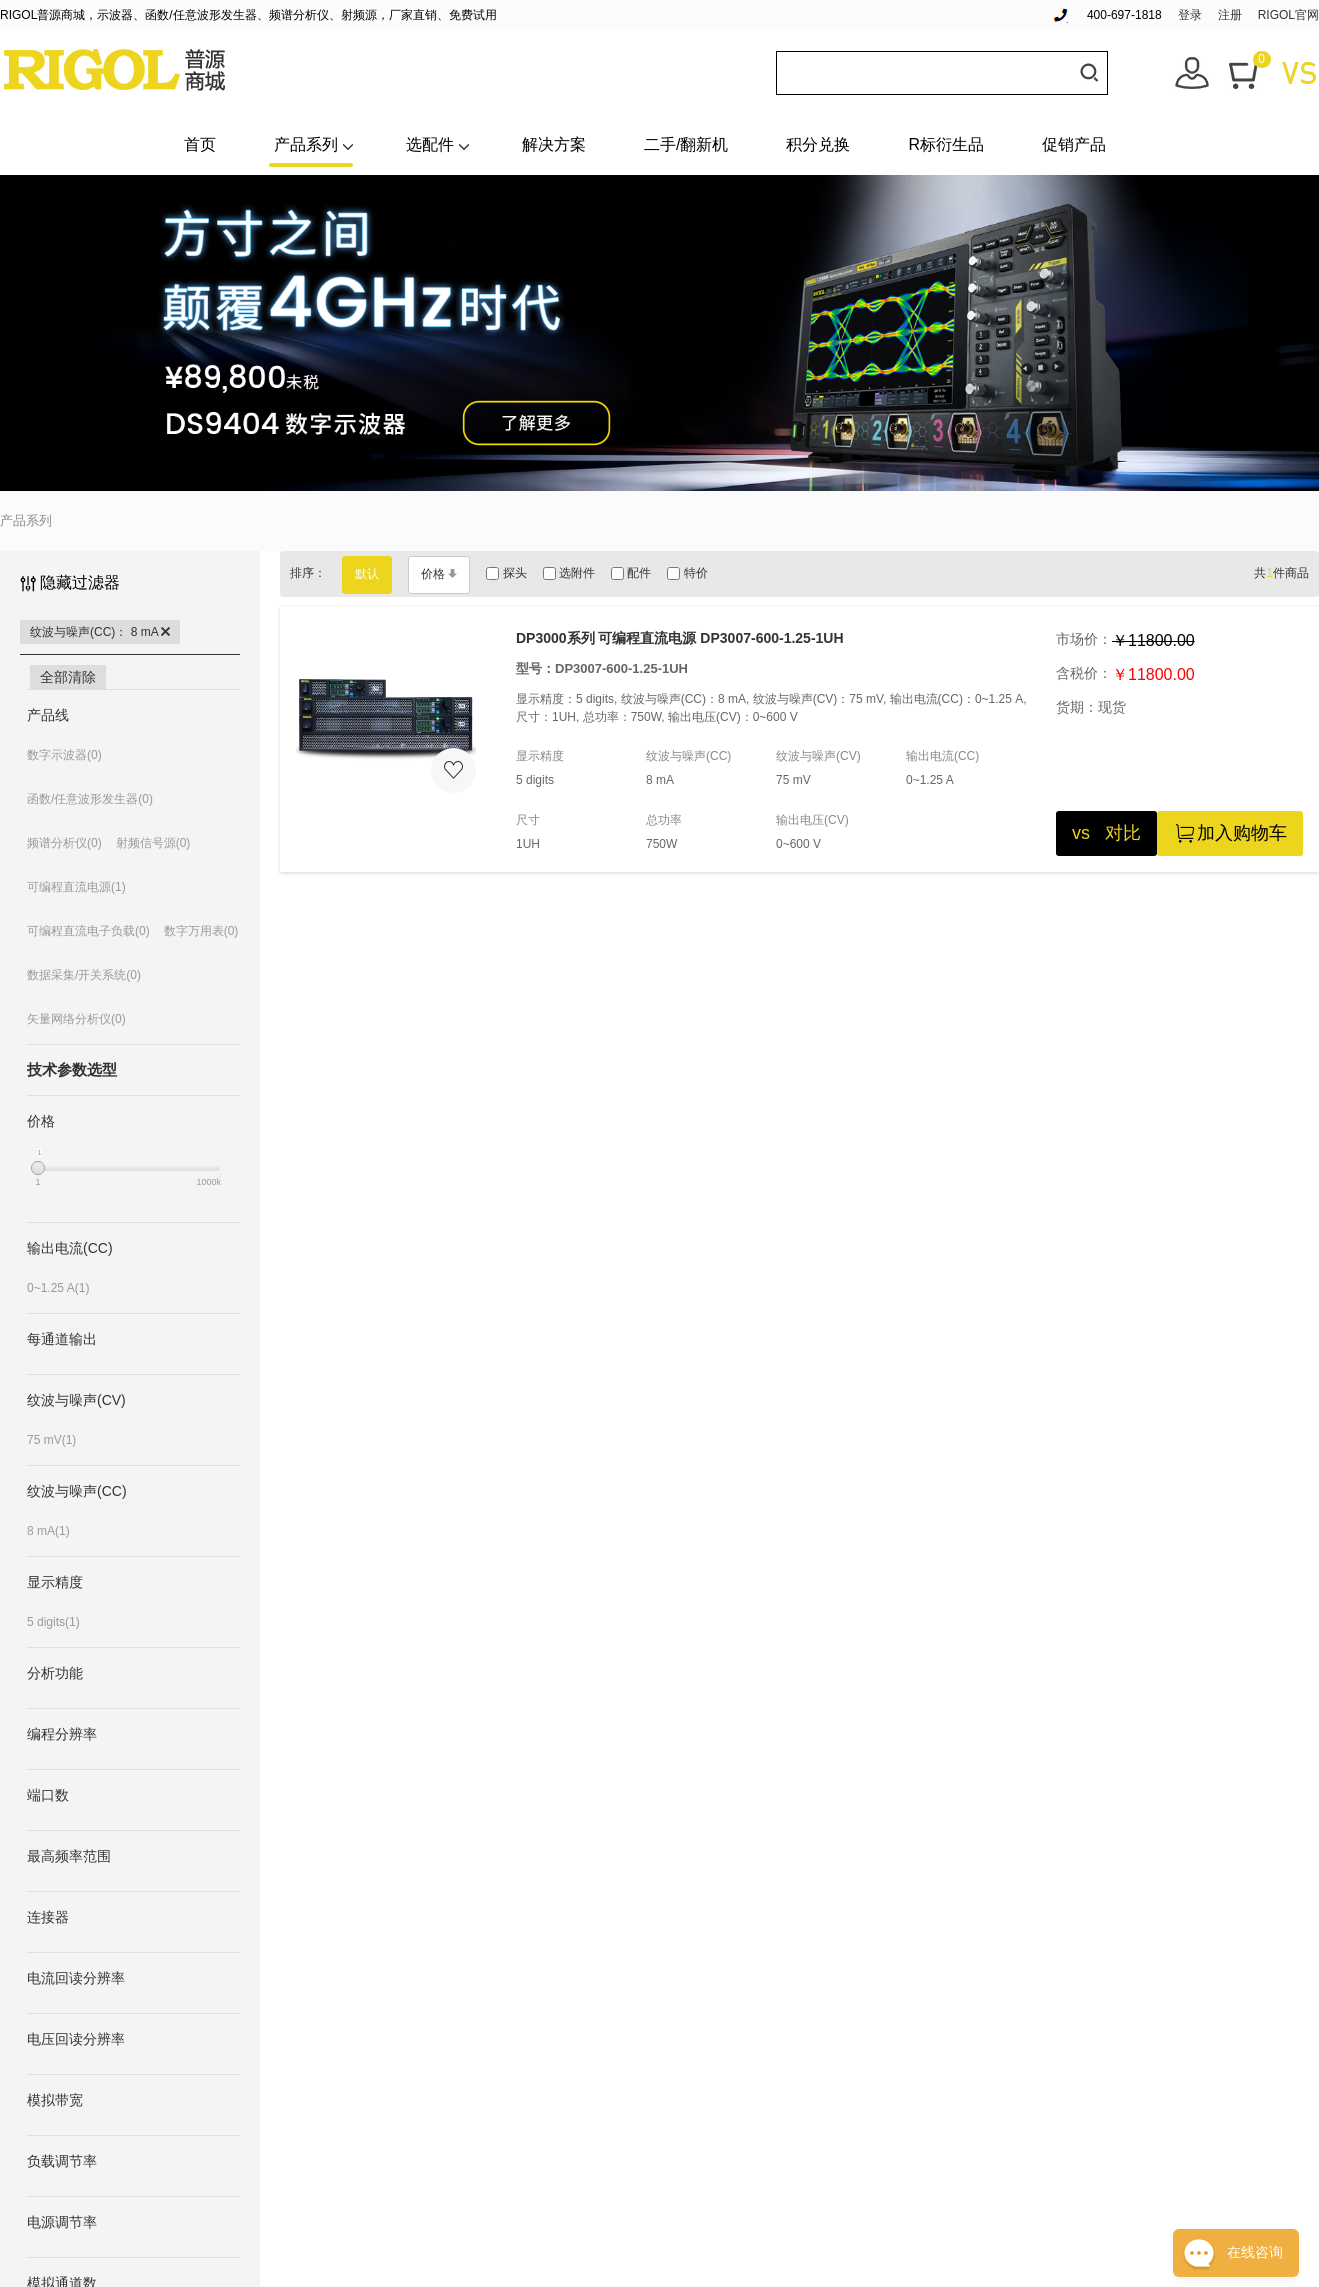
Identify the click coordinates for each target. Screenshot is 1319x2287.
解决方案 (554, 144)
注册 (1230, 15)
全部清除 (68, 677)
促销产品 (1074, 144)
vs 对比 (1106, 833)
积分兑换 (818, 144)
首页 (200, 144)
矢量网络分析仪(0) (76, 1019)
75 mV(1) (51, 1440)
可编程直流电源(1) (76, 887)
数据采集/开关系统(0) (84, 975)
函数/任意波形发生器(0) (90, 799)
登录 (1190, 15)
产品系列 (306, 144)
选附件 (569, 573)
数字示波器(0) (64, 755)
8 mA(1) (48, 1531)
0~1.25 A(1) (58, 1288)
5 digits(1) (53, 1622)
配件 (631, 573)
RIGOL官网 (1288, 15)
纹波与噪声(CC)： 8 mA (100, 632)
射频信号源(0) (153, 843)
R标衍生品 (946, 144)
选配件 (430, 144)
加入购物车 (1230, 833)
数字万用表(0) (201, 931)
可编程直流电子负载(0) (88, 931)
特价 (687, 573)
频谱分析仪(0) (64, 843)
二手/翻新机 (686, 144)
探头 (506, 573)
